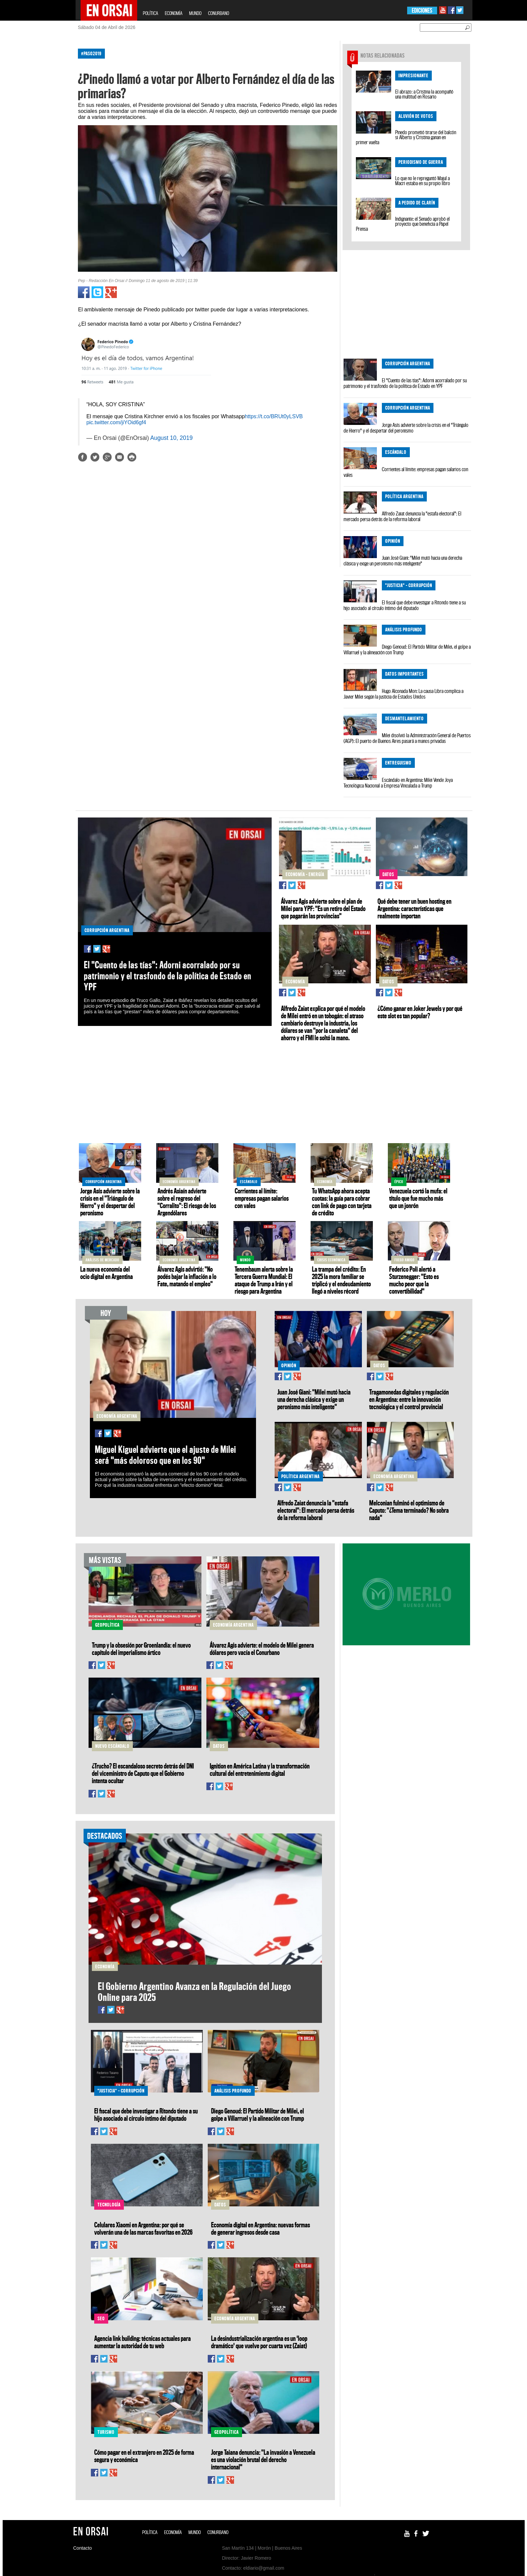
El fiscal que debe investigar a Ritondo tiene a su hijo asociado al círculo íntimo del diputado (405, 605)
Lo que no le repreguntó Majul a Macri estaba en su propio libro (422, 180)
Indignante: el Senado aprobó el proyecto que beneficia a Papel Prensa (403, 224)
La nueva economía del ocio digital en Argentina (106, 1272)
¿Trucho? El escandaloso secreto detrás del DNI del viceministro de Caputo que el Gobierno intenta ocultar (143, 1773)
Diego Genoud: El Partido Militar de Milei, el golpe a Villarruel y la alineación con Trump (407, 649)
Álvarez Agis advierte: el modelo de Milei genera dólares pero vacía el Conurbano (262, 1648)
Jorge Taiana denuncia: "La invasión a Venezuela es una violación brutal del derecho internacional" (263, 2459)
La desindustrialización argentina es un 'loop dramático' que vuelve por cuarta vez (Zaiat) (259, 2342)
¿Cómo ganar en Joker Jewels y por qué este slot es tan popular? (420, 1012)
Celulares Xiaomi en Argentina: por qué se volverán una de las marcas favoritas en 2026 (143, 2228)
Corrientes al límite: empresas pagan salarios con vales (406, 472)
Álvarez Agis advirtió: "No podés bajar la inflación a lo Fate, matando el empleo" (186, 1276)
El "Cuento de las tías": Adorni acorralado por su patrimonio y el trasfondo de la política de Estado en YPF (405, 383)
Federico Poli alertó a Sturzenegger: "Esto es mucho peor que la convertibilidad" (414, 1280)
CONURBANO (218, 13)
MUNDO (195, 13)
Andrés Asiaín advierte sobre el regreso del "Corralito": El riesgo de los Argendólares (186, 1202)
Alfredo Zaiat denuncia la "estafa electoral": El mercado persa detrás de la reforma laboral (402, 516)
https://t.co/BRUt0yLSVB (274, 416)
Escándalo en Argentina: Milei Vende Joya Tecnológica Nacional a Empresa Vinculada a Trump (398, 783)
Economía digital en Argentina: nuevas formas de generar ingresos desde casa (260, 2228)
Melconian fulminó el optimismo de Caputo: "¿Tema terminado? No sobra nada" (409, 1510)
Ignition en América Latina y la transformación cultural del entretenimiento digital (260, 1769)
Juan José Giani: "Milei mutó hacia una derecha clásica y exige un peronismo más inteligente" (403, 560)
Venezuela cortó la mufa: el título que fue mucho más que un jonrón (418, 1198)
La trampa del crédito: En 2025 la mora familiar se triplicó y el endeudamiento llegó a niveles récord (341, 1280)
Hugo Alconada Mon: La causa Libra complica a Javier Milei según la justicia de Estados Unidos (403, 694)
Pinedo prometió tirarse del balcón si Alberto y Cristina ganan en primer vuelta (406, 137)
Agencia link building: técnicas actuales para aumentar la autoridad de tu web (142, 2342)
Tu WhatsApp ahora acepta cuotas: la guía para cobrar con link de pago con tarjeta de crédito (342, 1202)
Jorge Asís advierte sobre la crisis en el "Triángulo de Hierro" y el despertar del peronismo (406, 428)
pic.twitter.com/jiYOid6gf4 (116, 422)
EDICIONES (422, 10)
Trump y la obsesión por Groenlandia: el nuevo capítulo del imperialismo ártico (141, 1648)
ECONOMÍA (173, 13)
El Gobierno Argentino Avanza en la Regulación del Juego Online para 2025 (194, 1991)
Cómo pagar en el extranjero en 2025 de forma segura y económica (144, 2455)
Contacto (82, 2548)
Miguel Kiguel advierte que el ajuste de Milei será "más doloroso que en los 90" (165, 1455)
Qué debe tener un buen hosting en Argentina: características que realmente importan (414, 908)
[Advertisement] (47, 143)
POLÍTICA (150, 13)
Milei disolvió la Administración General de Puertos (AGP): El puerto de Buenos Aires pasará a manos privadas (407, 738)
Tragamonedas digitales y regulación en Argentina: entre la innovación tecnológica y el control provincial (409, 1399)
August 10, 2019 (171, 438)
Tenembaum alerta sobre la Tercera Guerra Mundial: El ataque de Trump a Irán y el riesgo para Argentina (264, 1280)
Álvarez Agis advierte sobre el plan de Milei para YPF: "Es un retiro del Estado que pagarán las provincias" (323, 908)
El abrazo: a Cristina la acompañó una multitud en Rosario (424, 94)
